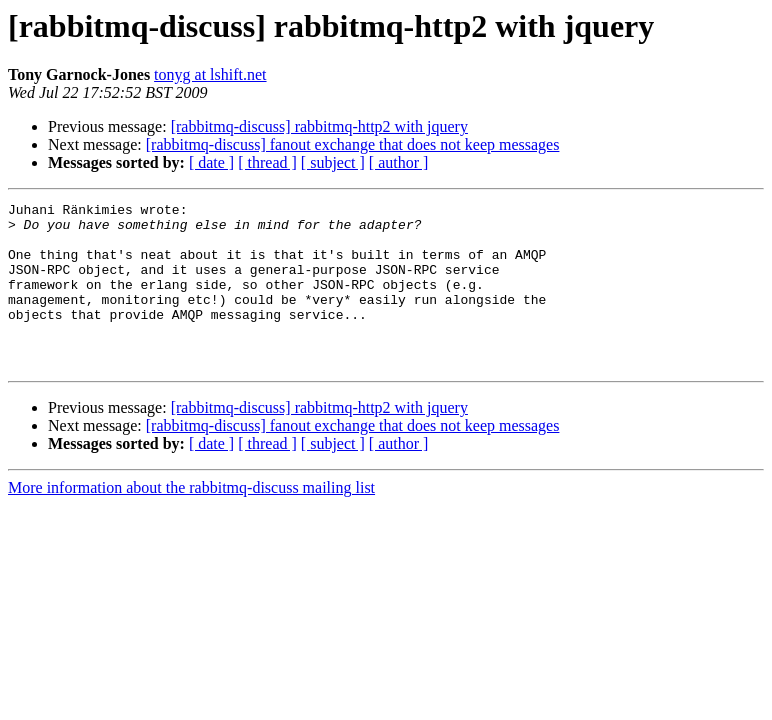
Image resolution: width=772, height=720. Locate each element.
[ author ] (399, 162)
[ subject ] (333, 162)
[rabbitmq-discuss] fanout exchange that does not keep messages (353, 144)
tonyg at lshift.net (210, 74)
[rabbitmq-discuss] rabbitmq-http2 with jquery (319, 126)
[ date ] (211, 162)
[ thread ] (267, 162)
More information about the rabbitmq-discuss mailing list (191, 520)
